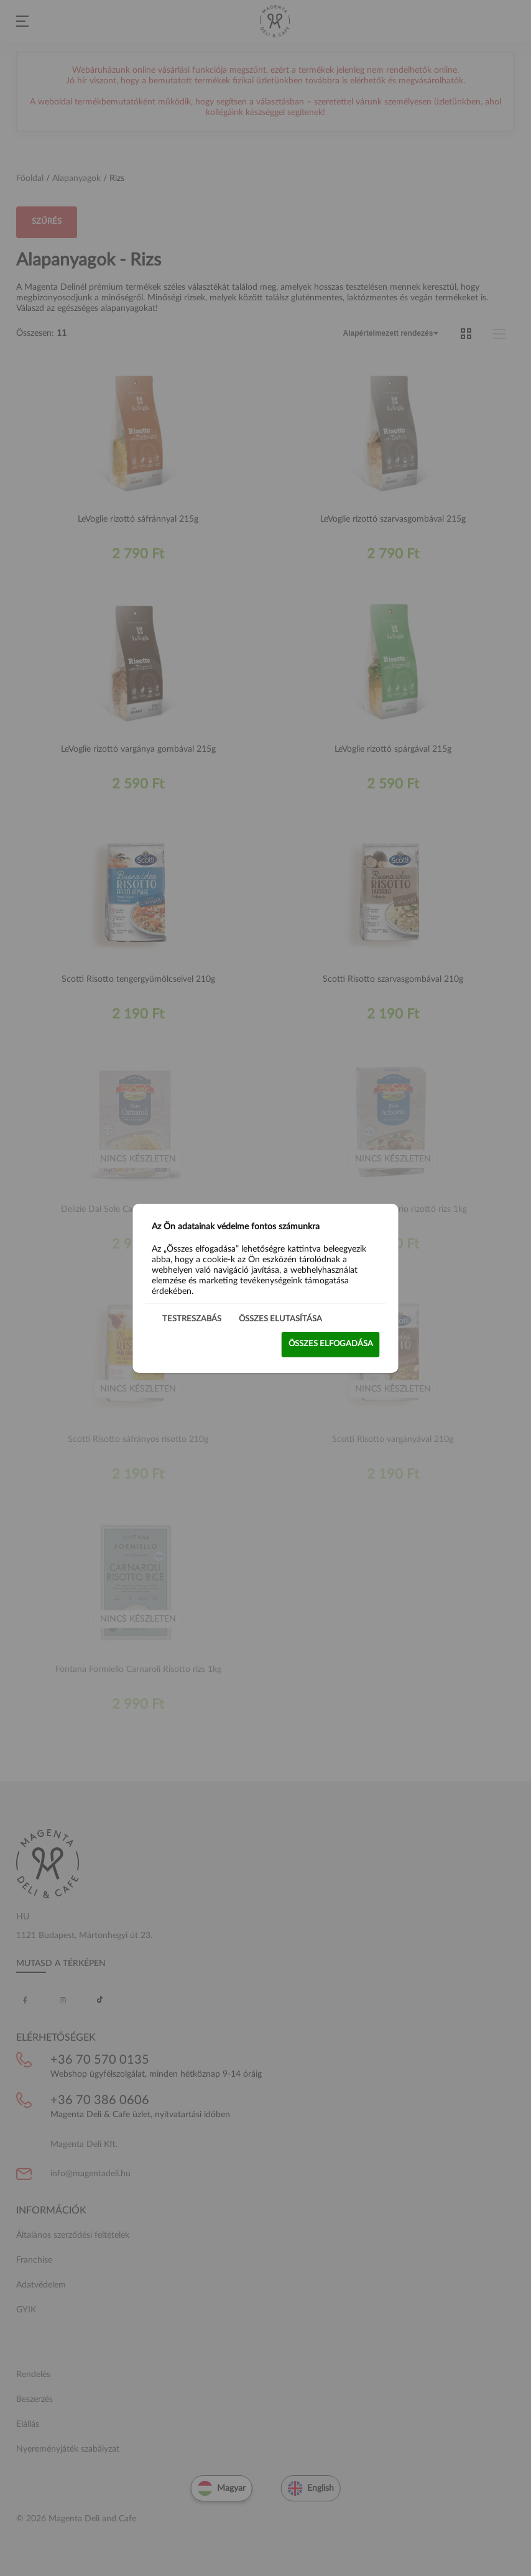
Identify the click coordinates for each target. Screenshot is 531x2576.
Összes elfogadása (331, 1344)
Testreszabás (191, 1318)
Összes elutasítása (280, 1318)
